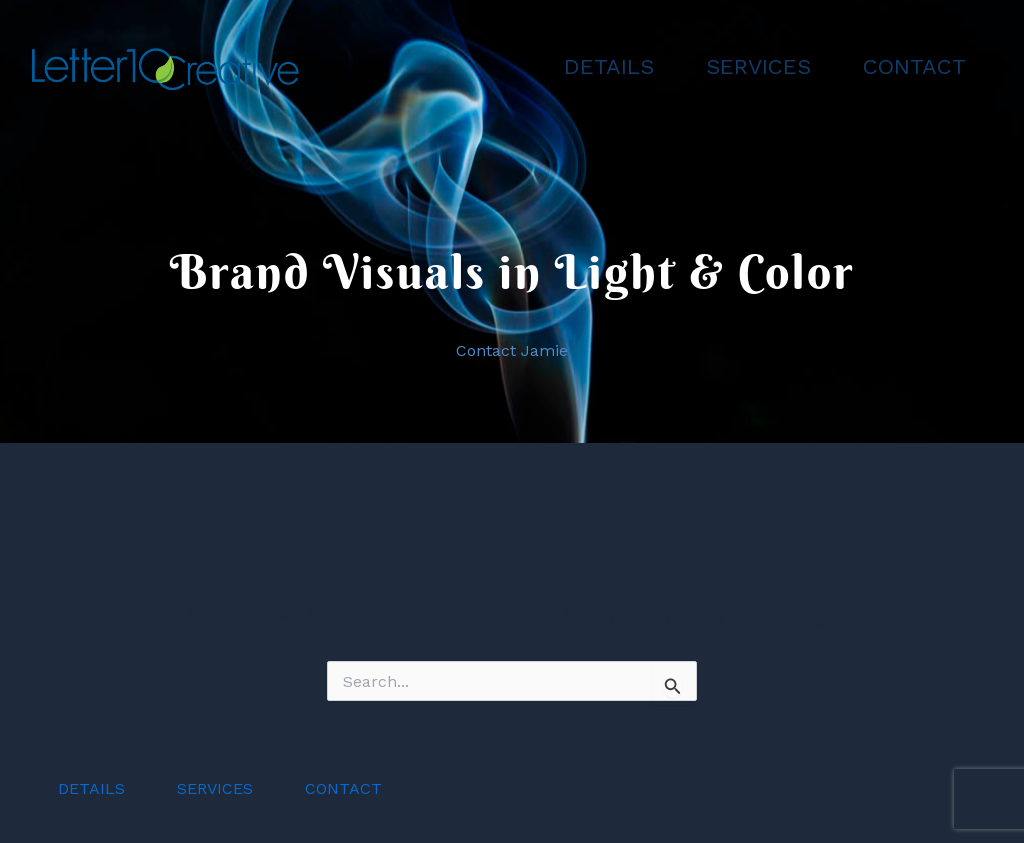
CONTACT (914, 66)
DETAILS (609, 66)
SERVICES (758, 66)
